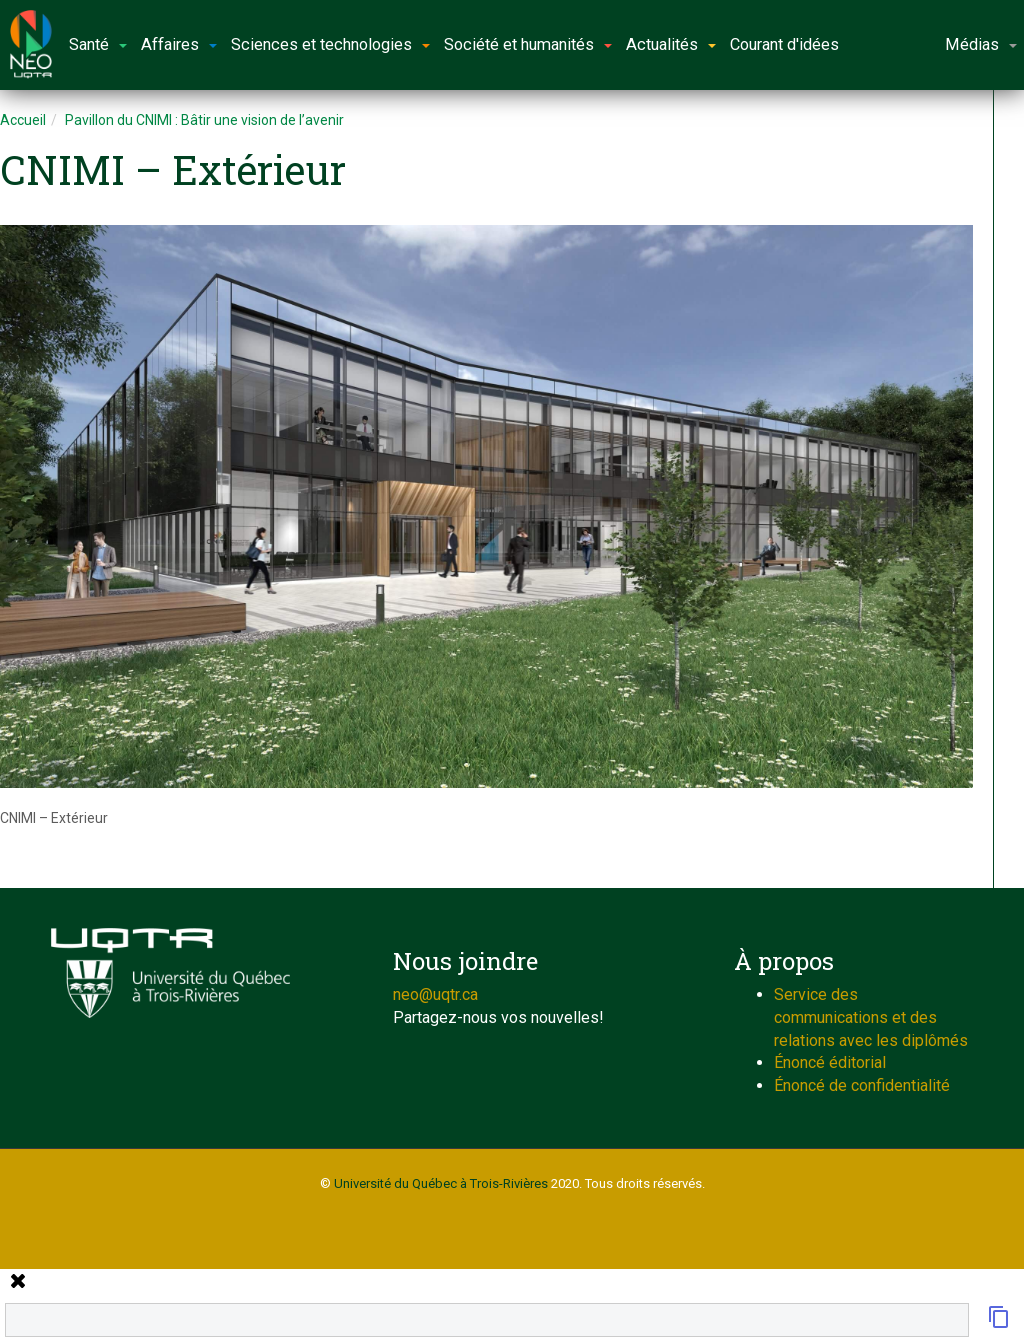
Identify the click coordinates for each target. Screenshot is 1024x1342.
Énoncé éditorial (830, 1062)
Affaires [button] (179, 44)
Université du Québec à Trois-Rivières (441, 1183)
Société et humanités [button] (528, 44)
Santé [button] (98, 44)
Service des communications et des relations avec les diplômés (871, 1017)
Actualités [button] (671, 44)
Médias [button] (981, 44)
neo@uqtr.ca (435, 994)
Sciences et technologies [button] (330, 44)
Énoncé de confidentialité (862, 1085)
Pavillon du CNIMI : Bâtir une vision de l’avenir (204, 120)
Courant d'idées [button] (784, 44)
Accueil (23, 120)
